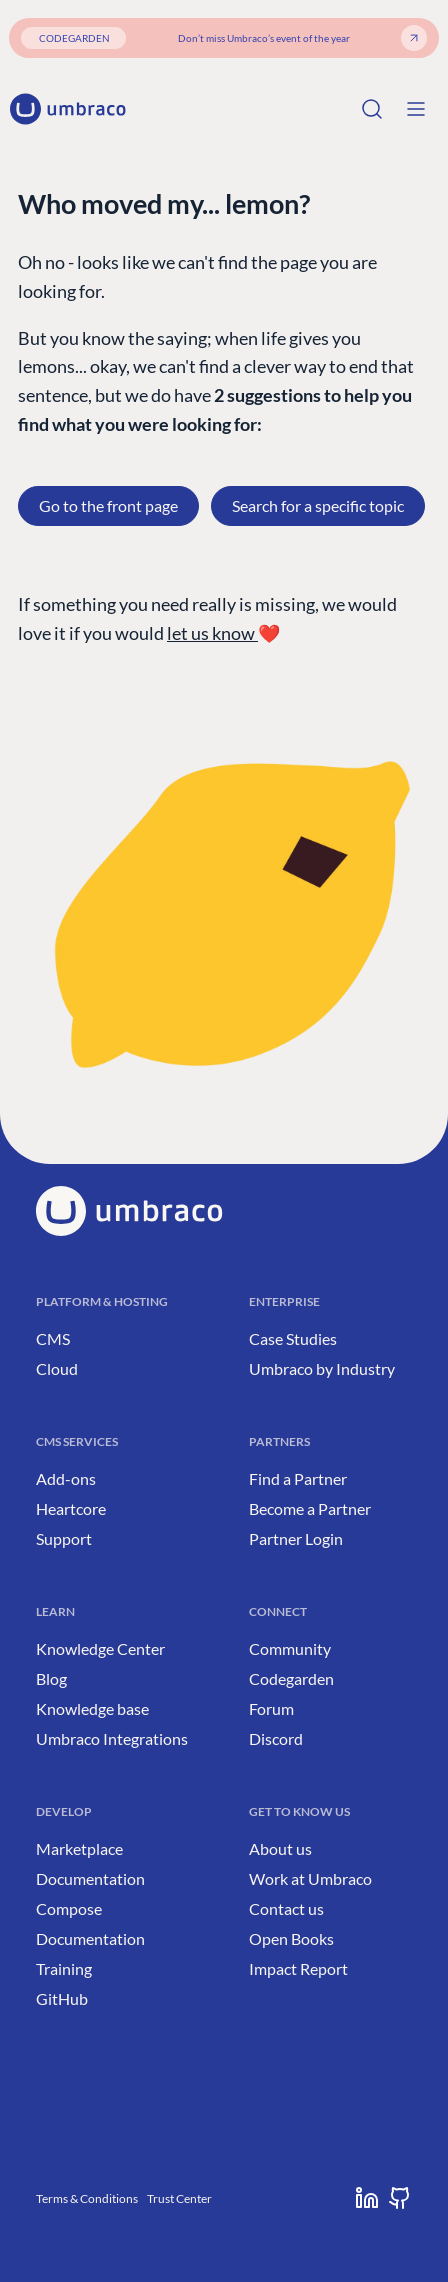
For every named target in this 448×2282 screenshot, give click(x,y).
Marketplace (79, 1848)
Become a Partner (310, 1508)
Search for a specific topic (318, 505)
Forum (271, 1708)
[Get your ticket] (414, 38)
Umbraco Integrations (112, 1738)
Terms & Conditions (87, 2198)
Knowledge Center (100, 1648)
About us (280, 1848)
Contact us (286, 1908)
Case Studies (293, 1338)
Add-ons (66, 1478)
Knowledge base (92, 1708)
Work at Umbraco (310, 1878)
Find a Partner (298, 1478)
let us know (212, 633)
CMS (53, 1338)
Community (290, 1648)
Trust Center (179, 2198)
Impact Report (298, 1968)
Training (64, 1968)
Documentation (90, 1878)
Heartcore (71, 1508)
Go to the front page (108, 505)
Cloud (57, 1368)
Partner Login (296, 1538)
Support (64, 1538)
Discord (276, 1738)
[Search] (372, 109)
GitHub (62, 1998)
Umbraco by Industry (322, 1368)
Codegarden (291, 1678)
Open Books (291, 1938)
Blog (51, 1678)
